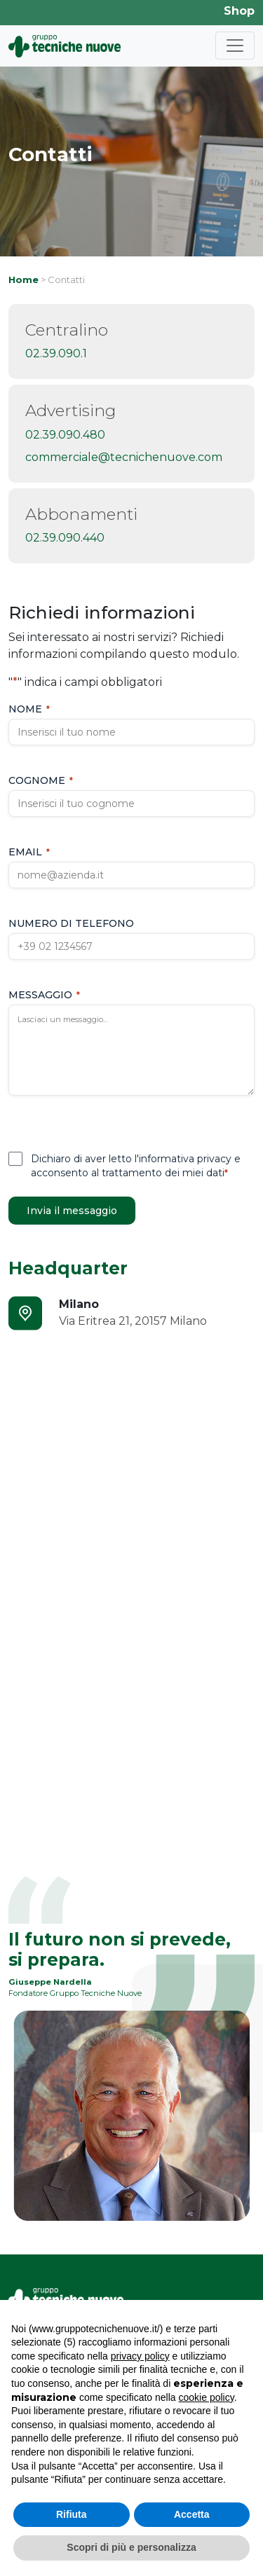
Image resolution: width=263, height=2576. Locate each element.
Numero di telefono (71, 923)
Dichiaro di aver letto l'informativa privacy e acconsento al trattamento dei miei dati (136, 1165)
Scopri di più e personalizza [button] (131, 2547)
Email (29, 852)
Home (23, 279)
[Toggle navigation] (235, 46)
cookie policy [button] (206, 2397)
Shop (239, 11)
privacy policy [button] (140, 2356)
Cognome (40, 780)
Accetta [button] (192, 2514)
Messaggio (44, 995)
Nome (29, 709)
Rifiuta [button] (71, 2514)
